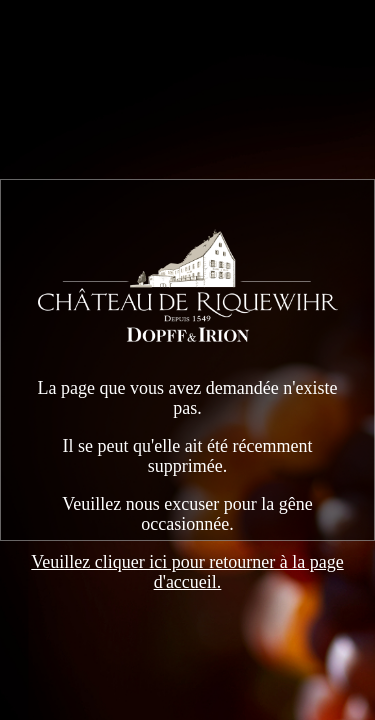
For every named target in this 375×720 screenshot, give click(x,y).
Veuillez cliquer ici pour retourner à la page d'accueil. (187, 572)
